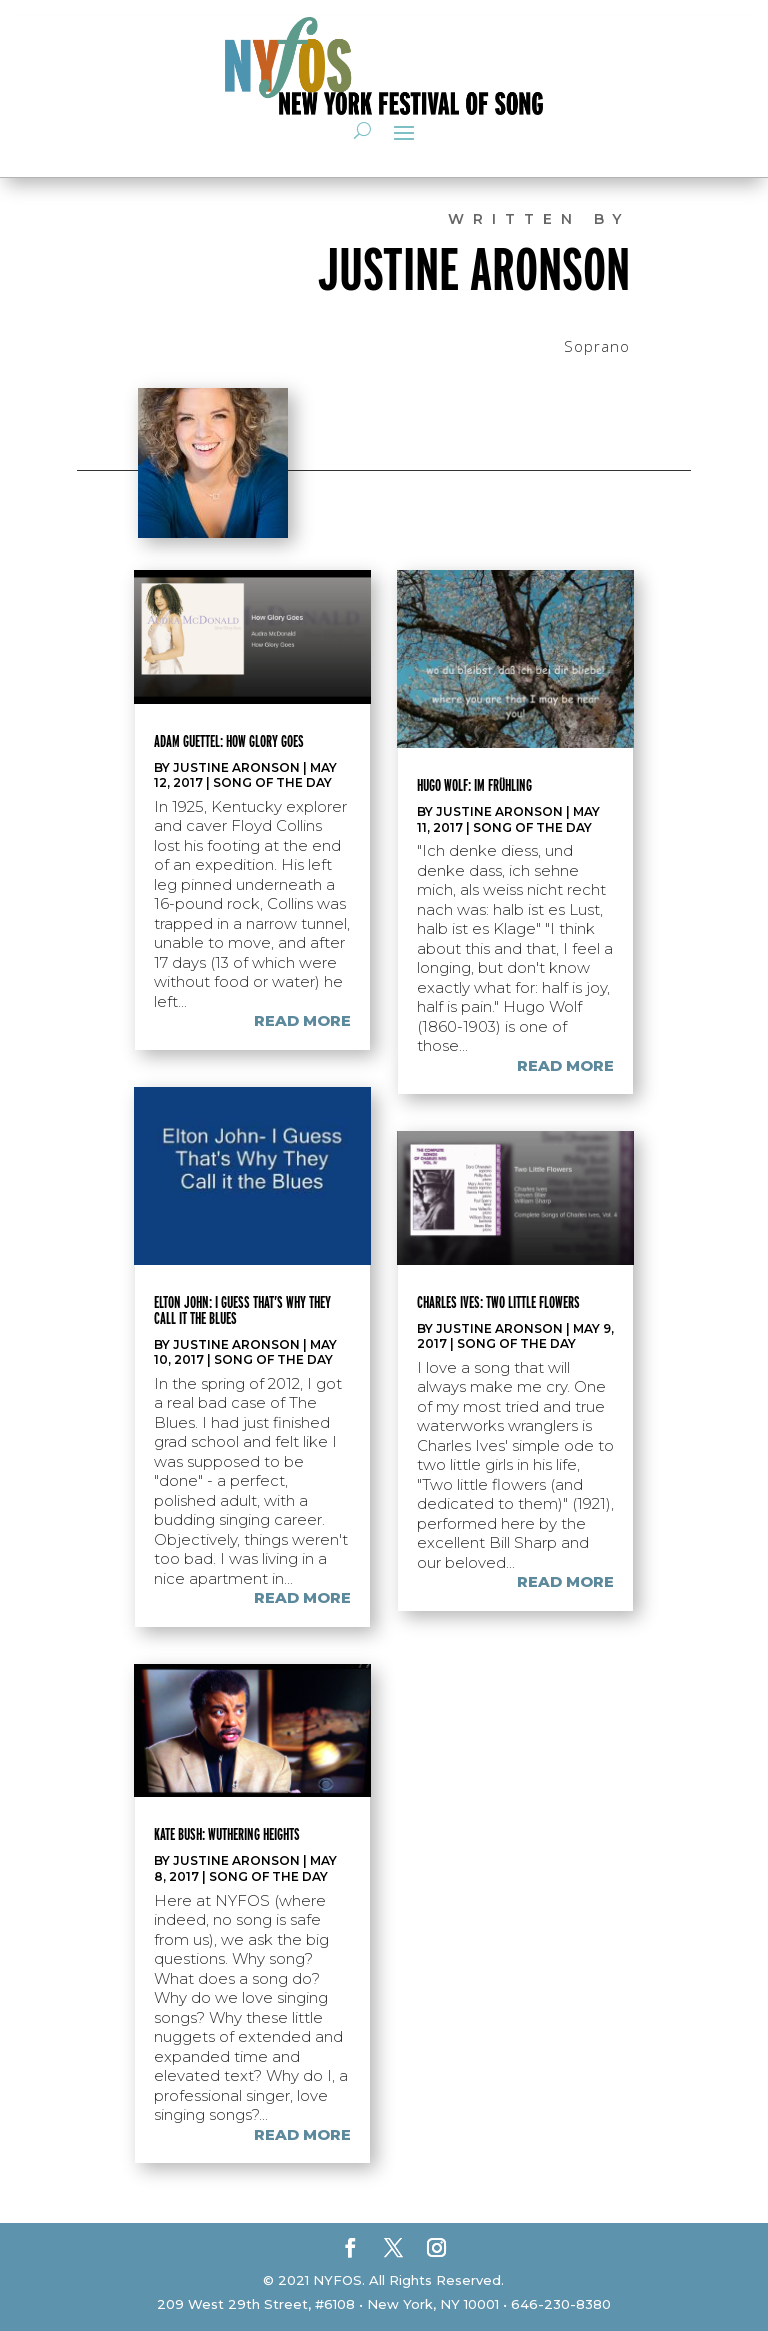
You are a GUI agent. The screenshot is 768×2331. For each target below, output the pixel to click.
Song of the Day (272, 782)
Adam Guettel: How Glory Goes (229, 741)
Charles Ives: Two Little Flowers (498, 1302)
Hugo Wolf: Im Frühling (474, 785)
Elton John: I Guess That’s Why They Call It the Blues (242, 1310)
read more (302, 1020)
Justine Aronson (236, 767)
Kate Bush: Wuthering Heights (227, 1834)
